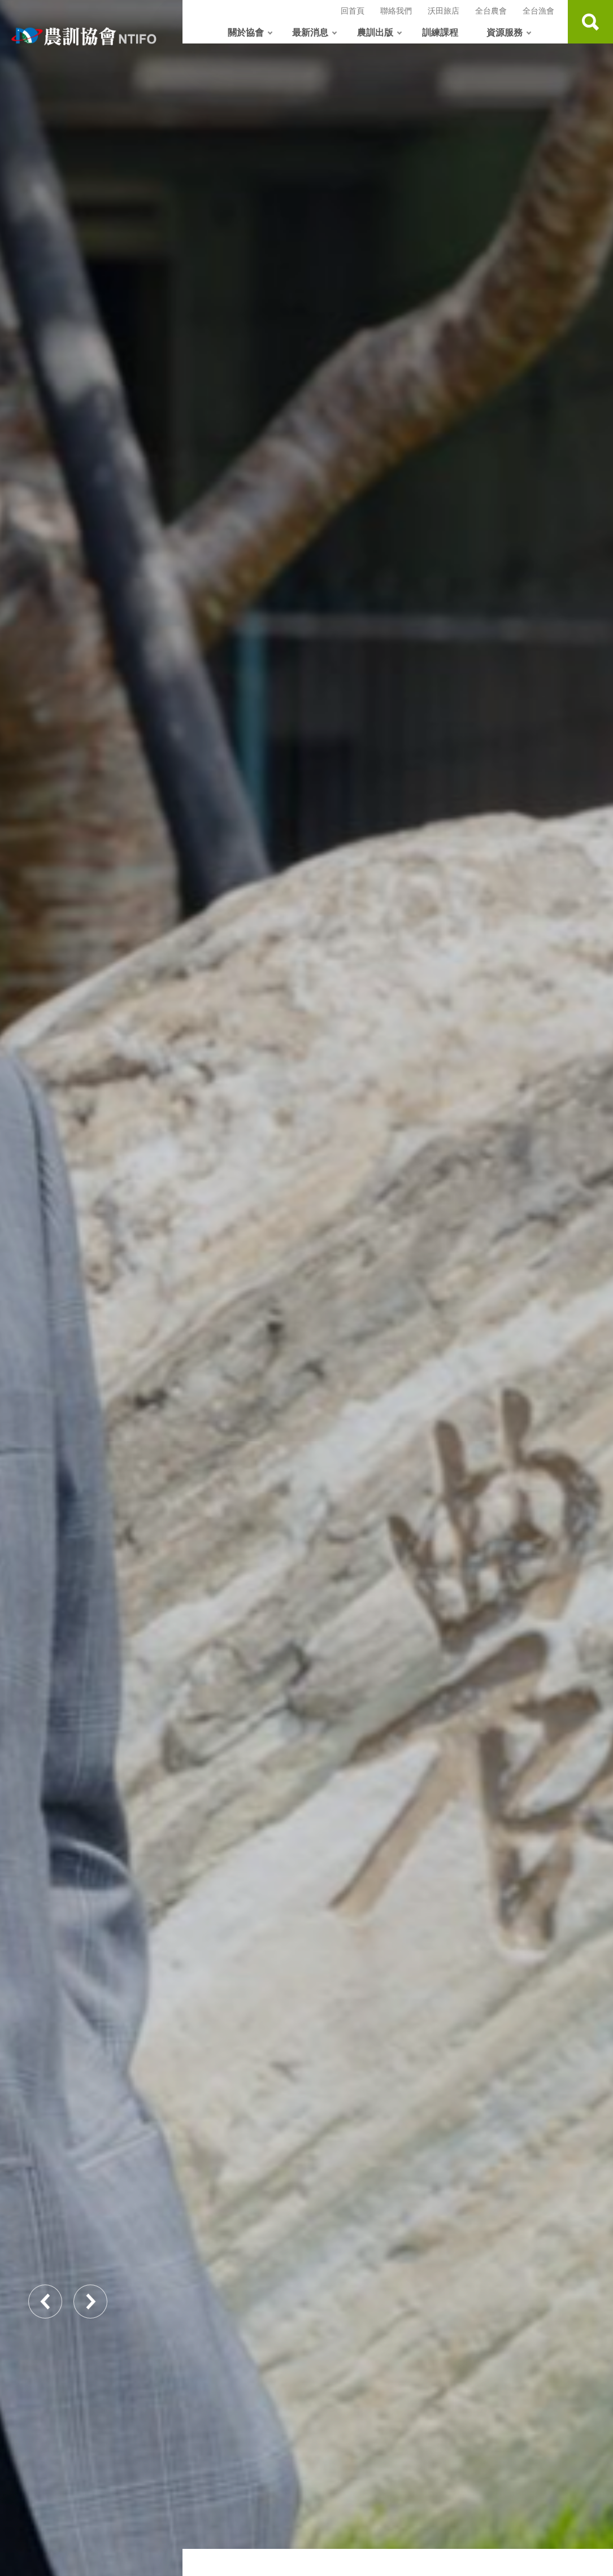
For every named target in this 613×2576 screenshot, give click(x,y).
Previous (45, 2301)
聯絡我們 (396, 10)
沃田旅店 (443, 10)
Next (90, 2301)
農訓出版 (375, 32)
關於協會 (246, 32)
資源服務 (504, 32)
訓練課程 (440, 32)
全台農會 (491, 10)
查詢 (590, 21)
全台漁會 (538, 10)
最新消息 (310, 32)
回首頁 (352, 10)
